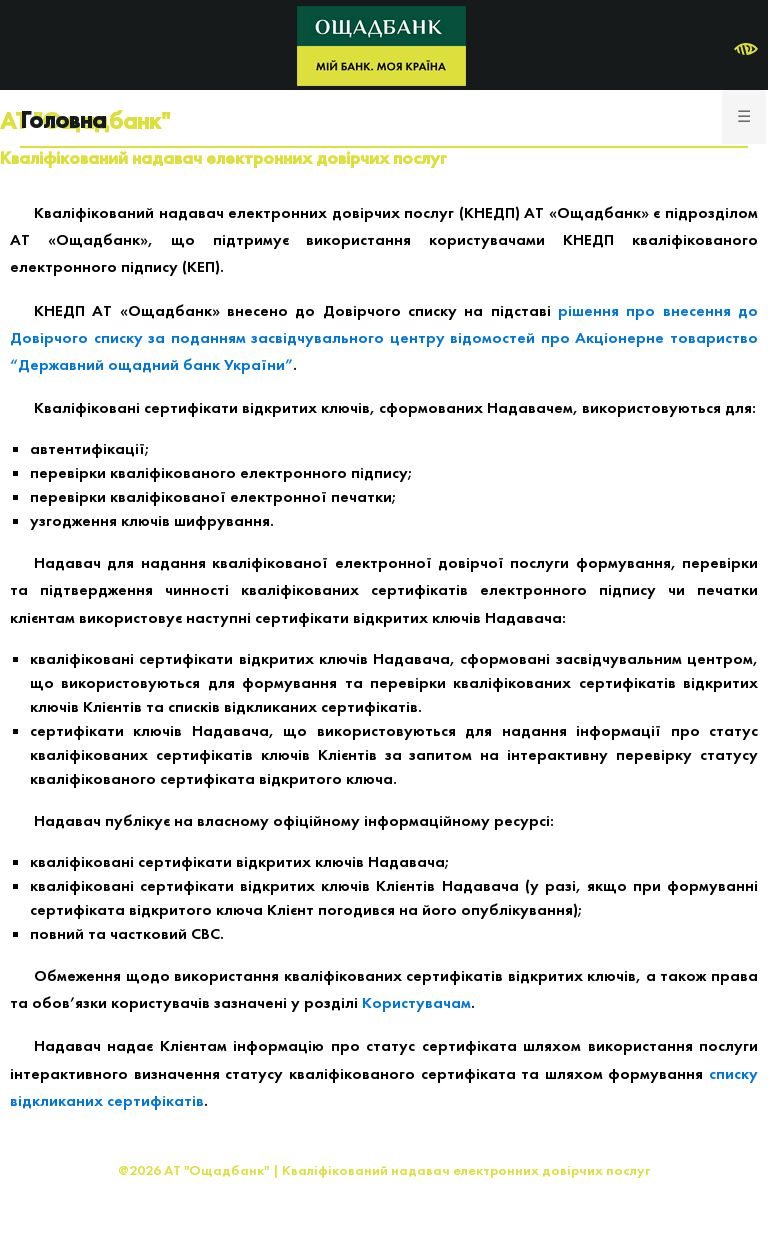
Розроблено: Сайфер (384, 1200)
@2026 (139, 1170)
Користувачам (416, 1002)
